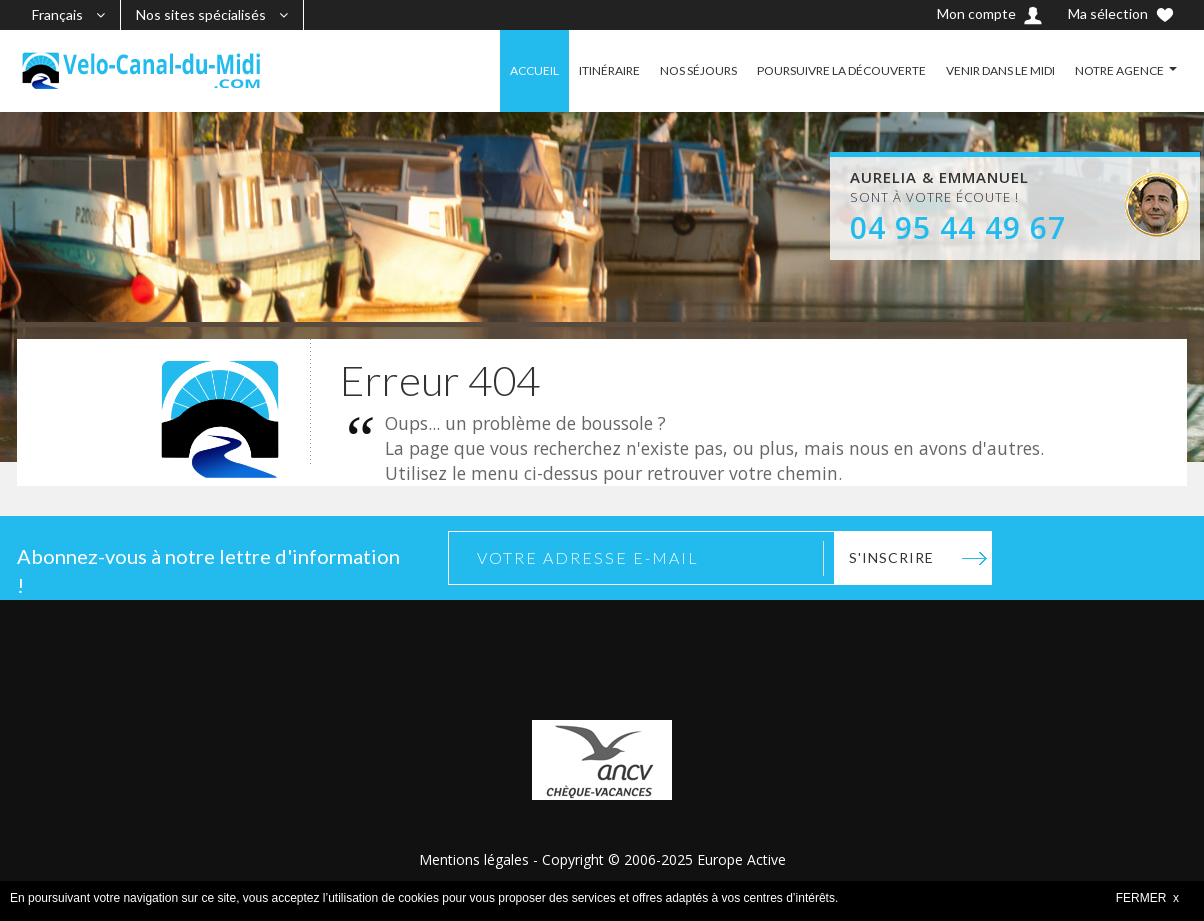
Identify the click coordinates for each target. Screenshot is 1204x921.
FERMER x (1147, 898)
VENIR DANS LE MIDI (1000, 70)
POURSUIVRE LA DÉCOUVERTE (841, 70)
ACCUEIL (534, 70)
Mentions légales (474, 859)
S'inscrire (891, 557)
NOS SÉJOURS (698, 70)
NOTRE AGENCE (1119, 70)
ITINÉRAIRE (609, 70)
